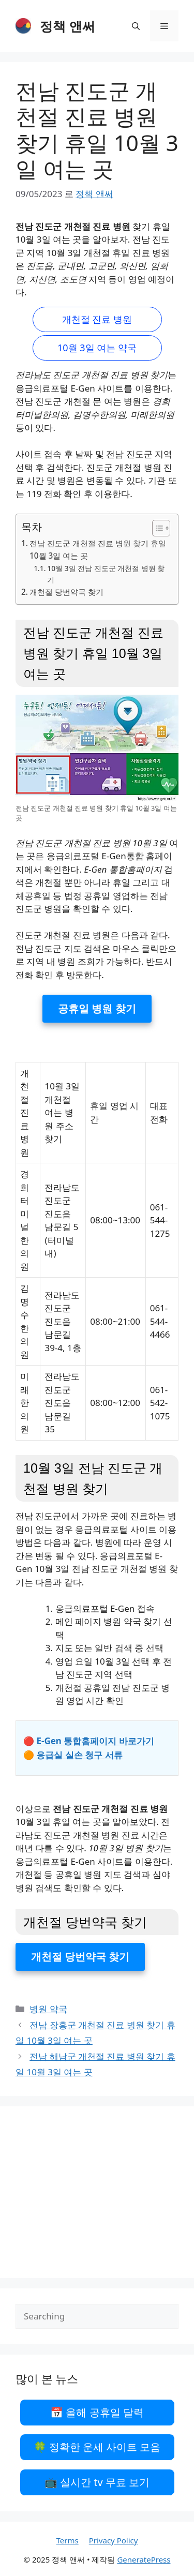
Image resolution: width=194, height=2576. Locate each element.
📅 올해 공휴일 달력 (97, 2412)
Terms (67, 2540)
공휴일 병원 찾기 (97, 1008)
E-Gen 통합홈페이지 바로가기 (95, 1741)
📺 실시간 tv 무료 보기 (97, 2482)
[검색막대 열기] (136, 25)
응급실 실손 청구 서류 (79, 1755)
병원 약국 (48, 2009)
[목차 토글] (156, 528)
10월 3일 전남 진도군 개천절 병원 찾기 (106, 574)
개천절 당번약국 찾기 (66, 592)
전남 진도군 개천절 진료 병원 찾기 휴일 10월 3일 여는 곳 (97, 549)
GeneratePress (143, 2559)
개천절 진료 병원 (97, 319)
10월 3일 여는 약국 (97, 347)
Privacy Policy (113, 2540)
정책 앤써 (67, 26)
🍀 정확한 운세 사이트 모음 (97, 2447)
